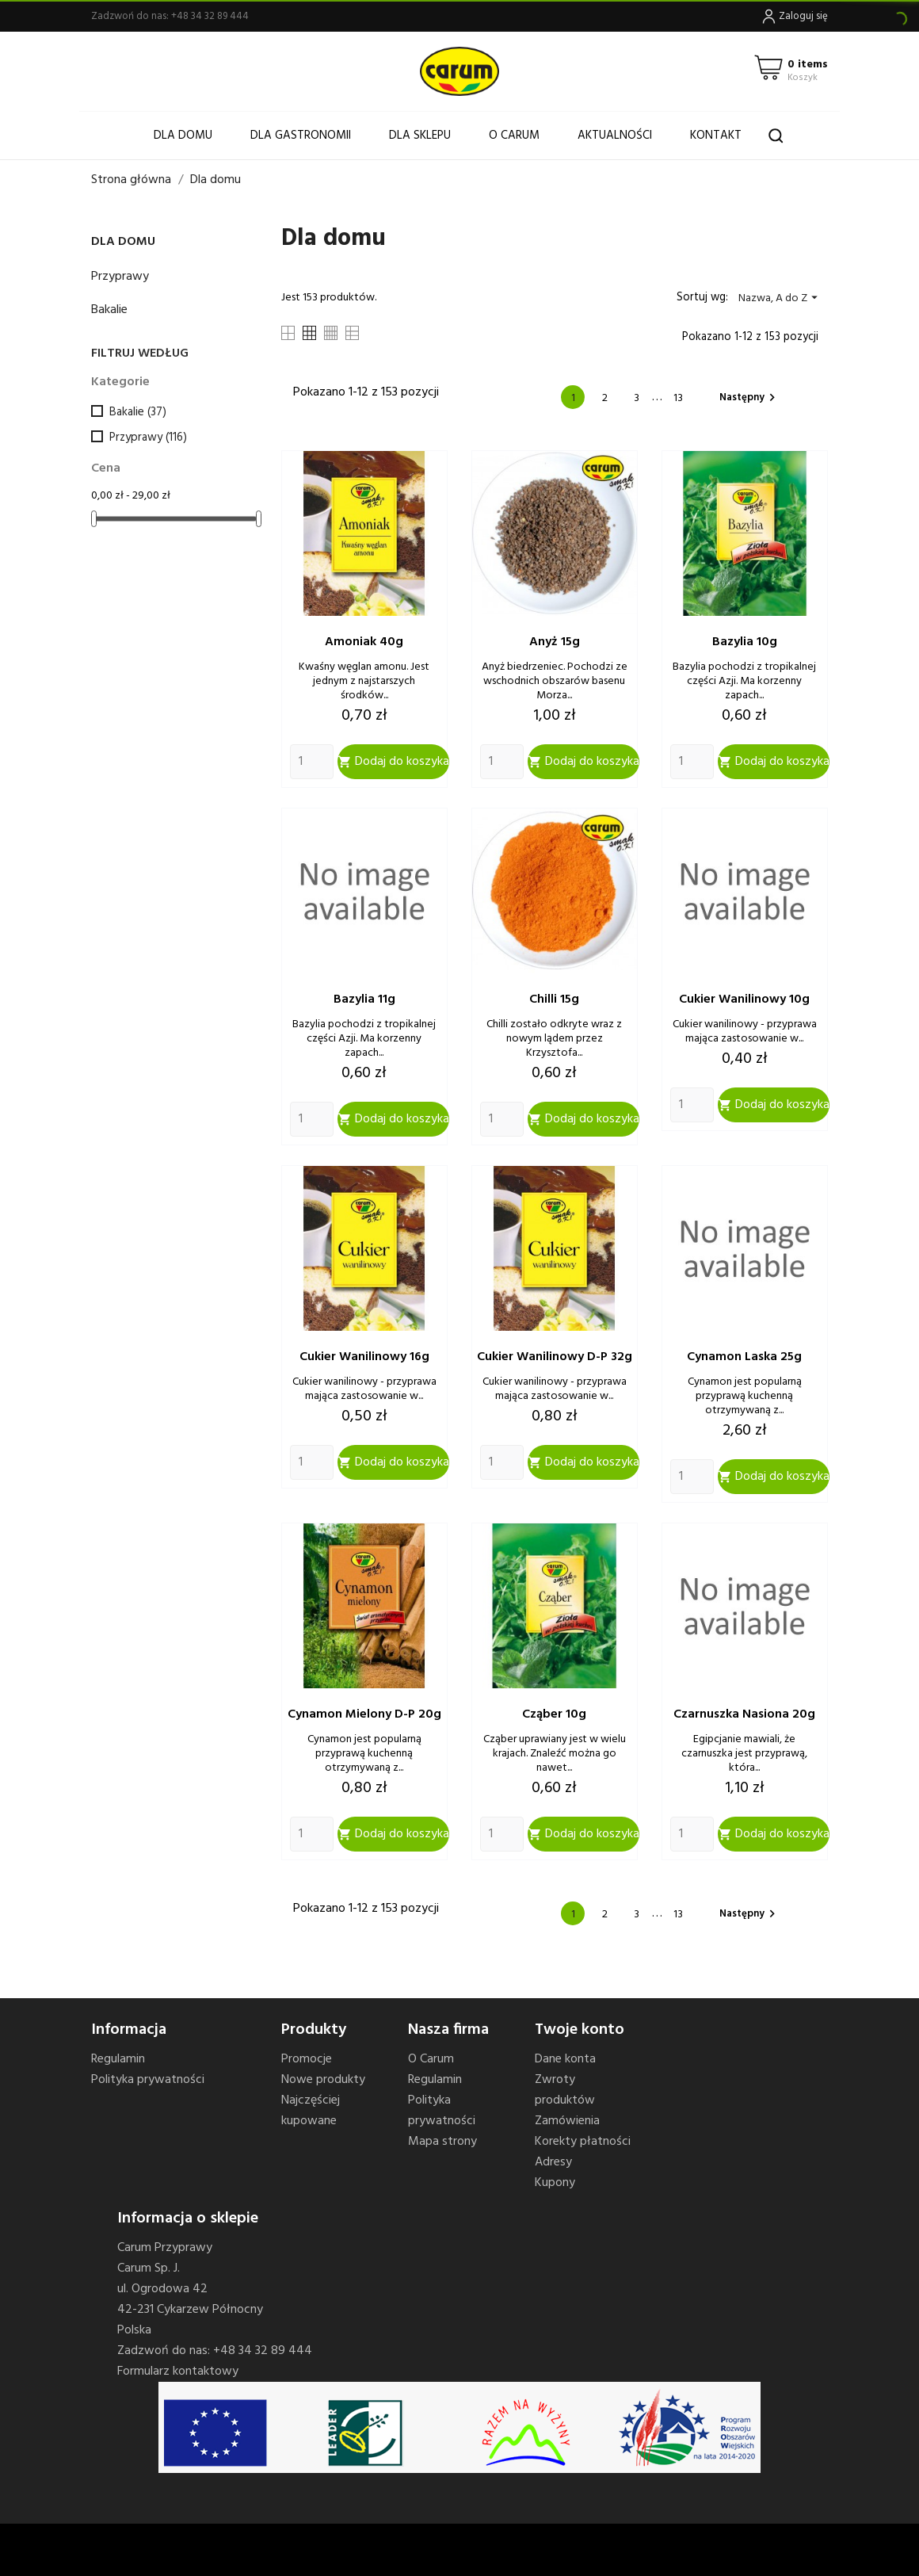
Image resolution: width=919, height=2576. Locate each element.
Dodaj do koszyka (393, 761)
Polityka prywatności (147, 2080)
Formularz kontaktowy (177, 2371)
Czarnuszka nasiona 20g (744, 1714)
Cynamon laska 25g (744, 1357)
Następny (749, 397)
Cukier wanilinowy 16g (364, 1357)
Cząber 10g (554, 1714)
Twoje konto (579, 2030)
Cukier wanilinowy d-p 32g (554, 1357)
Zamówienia (567, 2121)
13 (678, 398)
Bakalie (109, 310)
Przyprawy (120, 276)
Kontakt (716, 135)
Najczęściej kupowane (310, 2110)
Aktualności (615, 135)
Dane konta (565, 2059)
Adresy (553, 2162)
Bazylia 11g (364, 999)
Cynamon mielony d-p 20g (364, 1714)
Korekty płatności (583, 2141)
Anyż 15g (554, 642)
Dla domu (183, 135)
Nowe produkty (323, 2080)
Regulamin (118, 2059)
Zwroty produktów (565, 2090)
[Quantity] (312, 761)
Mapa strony (442, 2141)
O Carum (514, 135)
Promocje (306, 2059)
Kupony (555, 2183)
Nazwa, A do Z (780, 298)
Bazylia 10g (744, 642)
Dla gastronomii (300, 135)
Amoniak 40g (364, 642)
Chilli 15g (554, 999)
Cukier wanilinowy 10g (744, 999)
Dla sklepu (420, 135)
